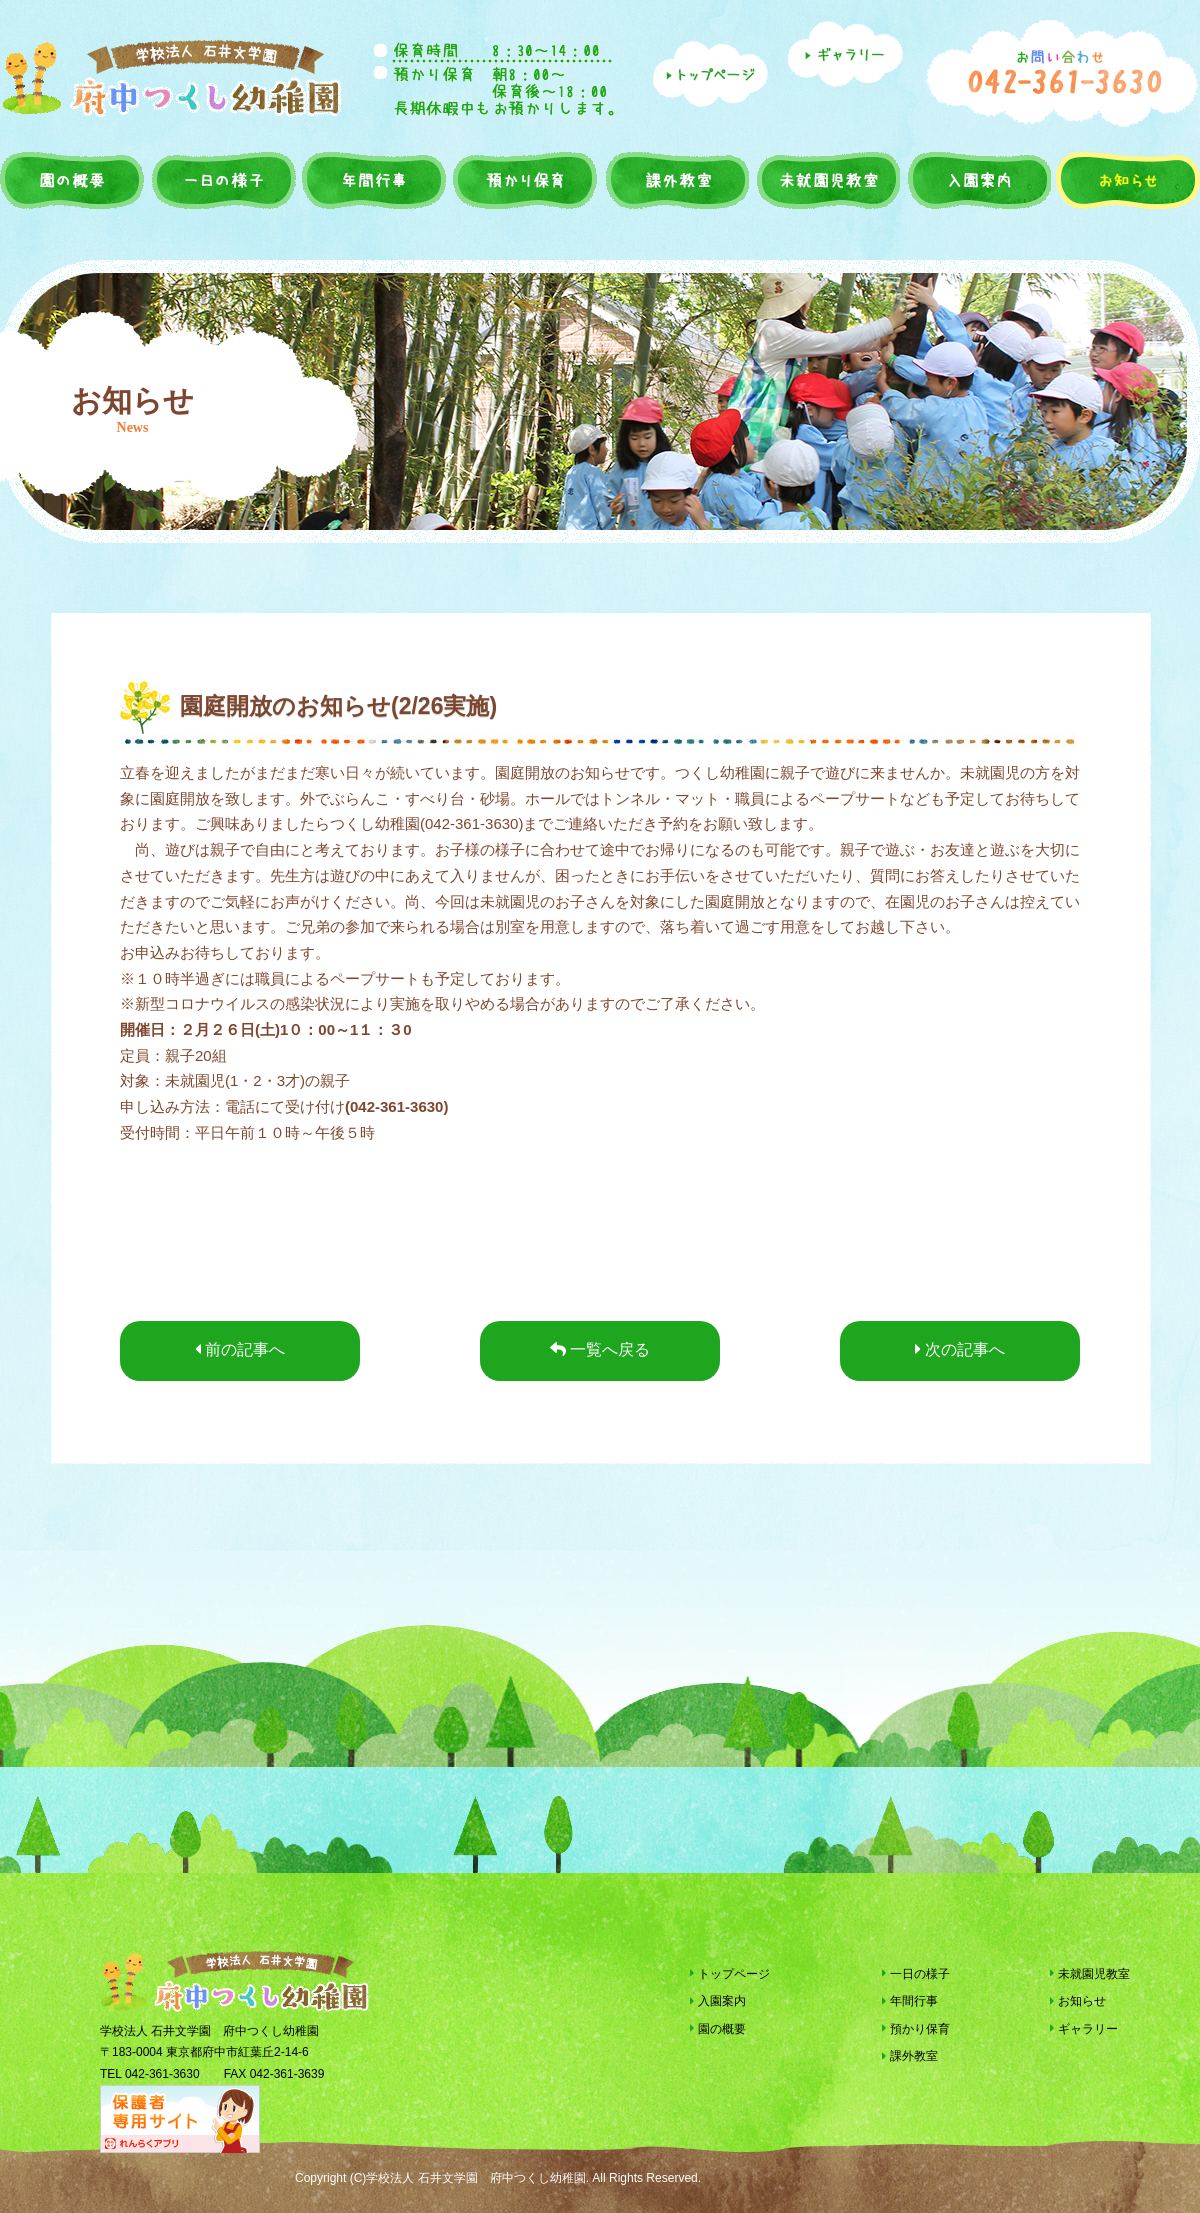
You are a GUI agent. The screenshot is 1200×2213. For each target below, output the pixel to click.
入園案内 (977, 180)
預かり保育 (524, 180)
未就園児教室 (826, 180)
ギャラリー (1084, 2029)
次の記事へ (960, 1349)
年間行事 (374, 180)
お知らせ (1126, 180)
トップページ (730, 1974)
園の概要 (74, 180)
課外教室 (675, 180)
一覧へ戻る (600, 1349)
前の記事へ (240, 1349)
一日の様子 (224, 180)
